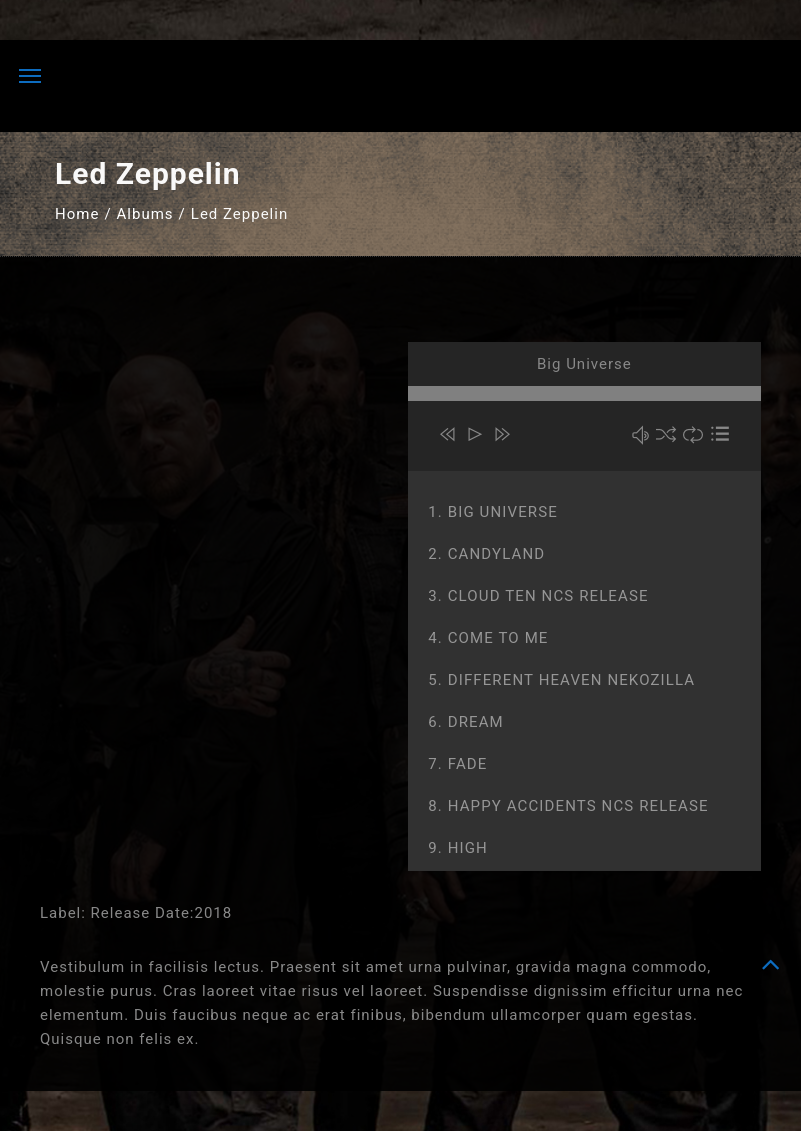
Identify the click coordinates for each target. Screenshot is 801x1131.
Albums (145, 214)
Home (77, 214)
